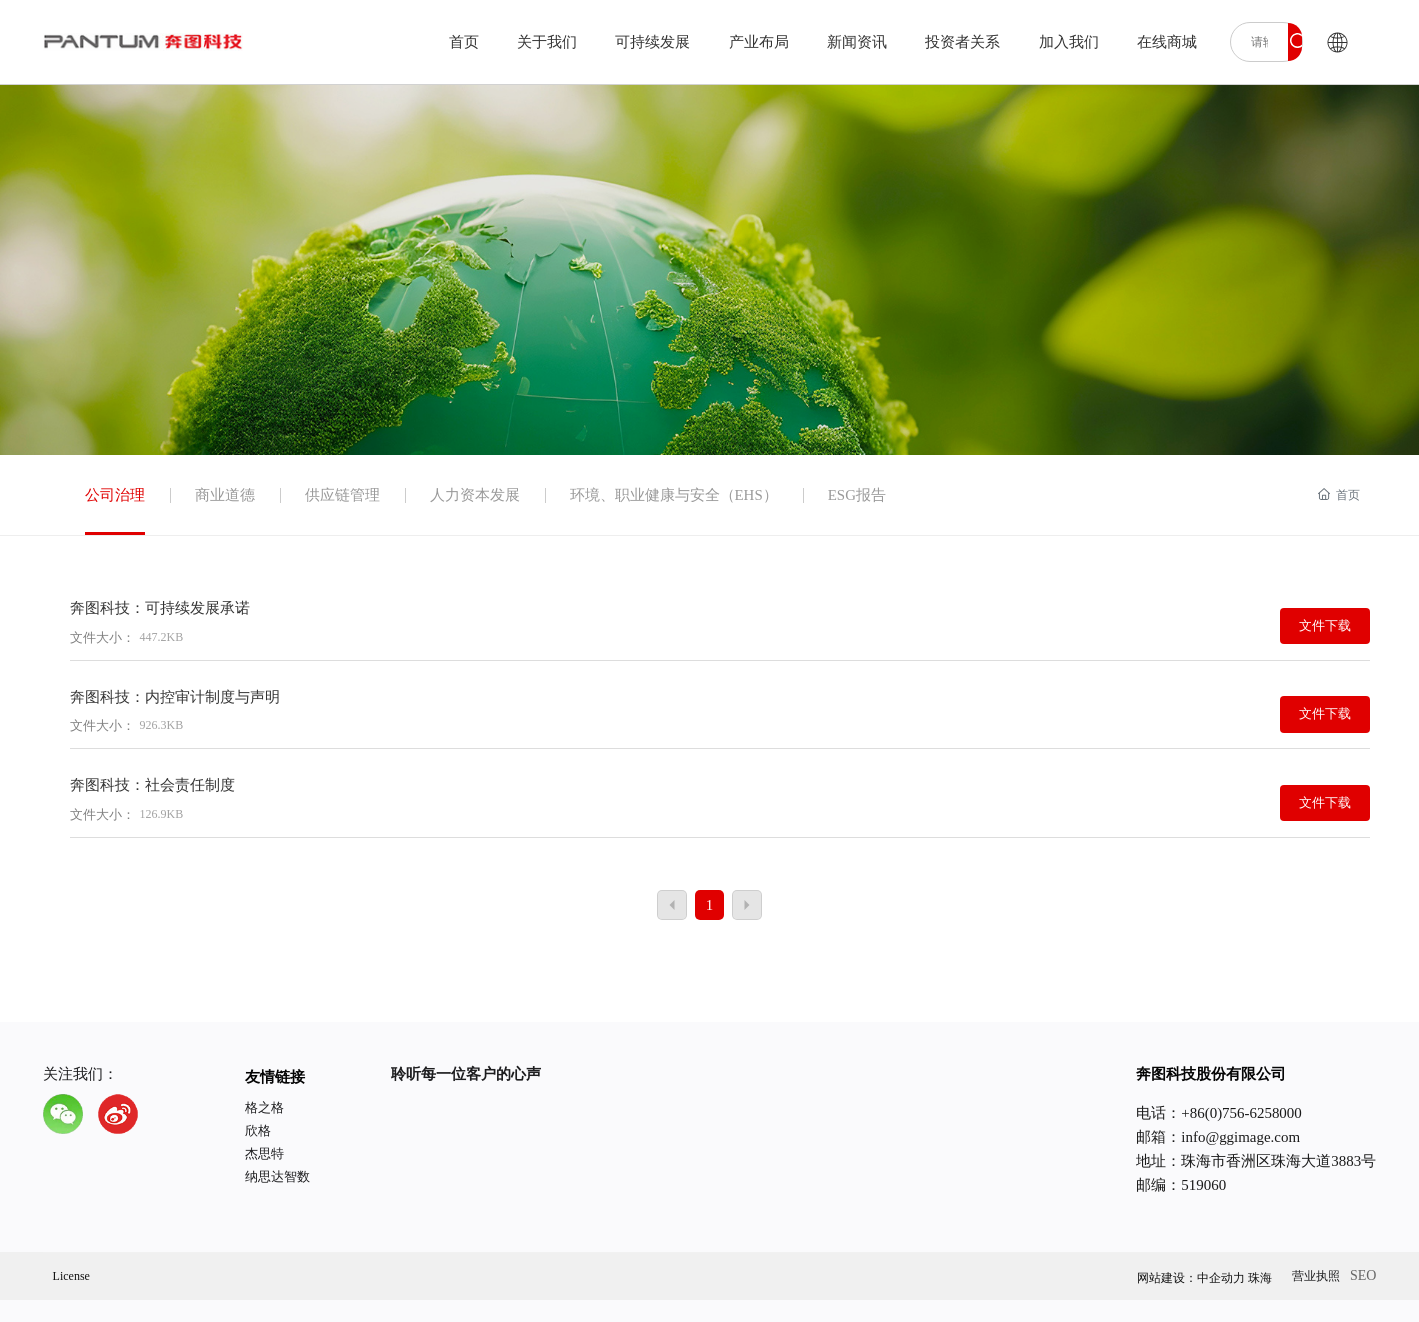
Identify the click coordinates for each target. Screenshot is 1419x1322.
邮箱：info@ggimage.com (1218, 1137)
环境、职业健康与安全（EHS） (674, 495)
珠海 (1260, 1278)
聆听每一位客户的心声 (466, 1074)
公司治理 (115, 495)
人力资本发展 (475, 495)
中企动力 (1221, 1278)
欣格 (258, 1130)
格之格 (264, 1107)
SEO (1363, 1275)
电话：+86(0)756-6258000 (1218, 1113)
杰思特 (264, 1153)
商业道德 (225, 495)
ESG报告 (857, 495)
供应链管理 (342, 495)
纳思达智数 (277, 1176)
